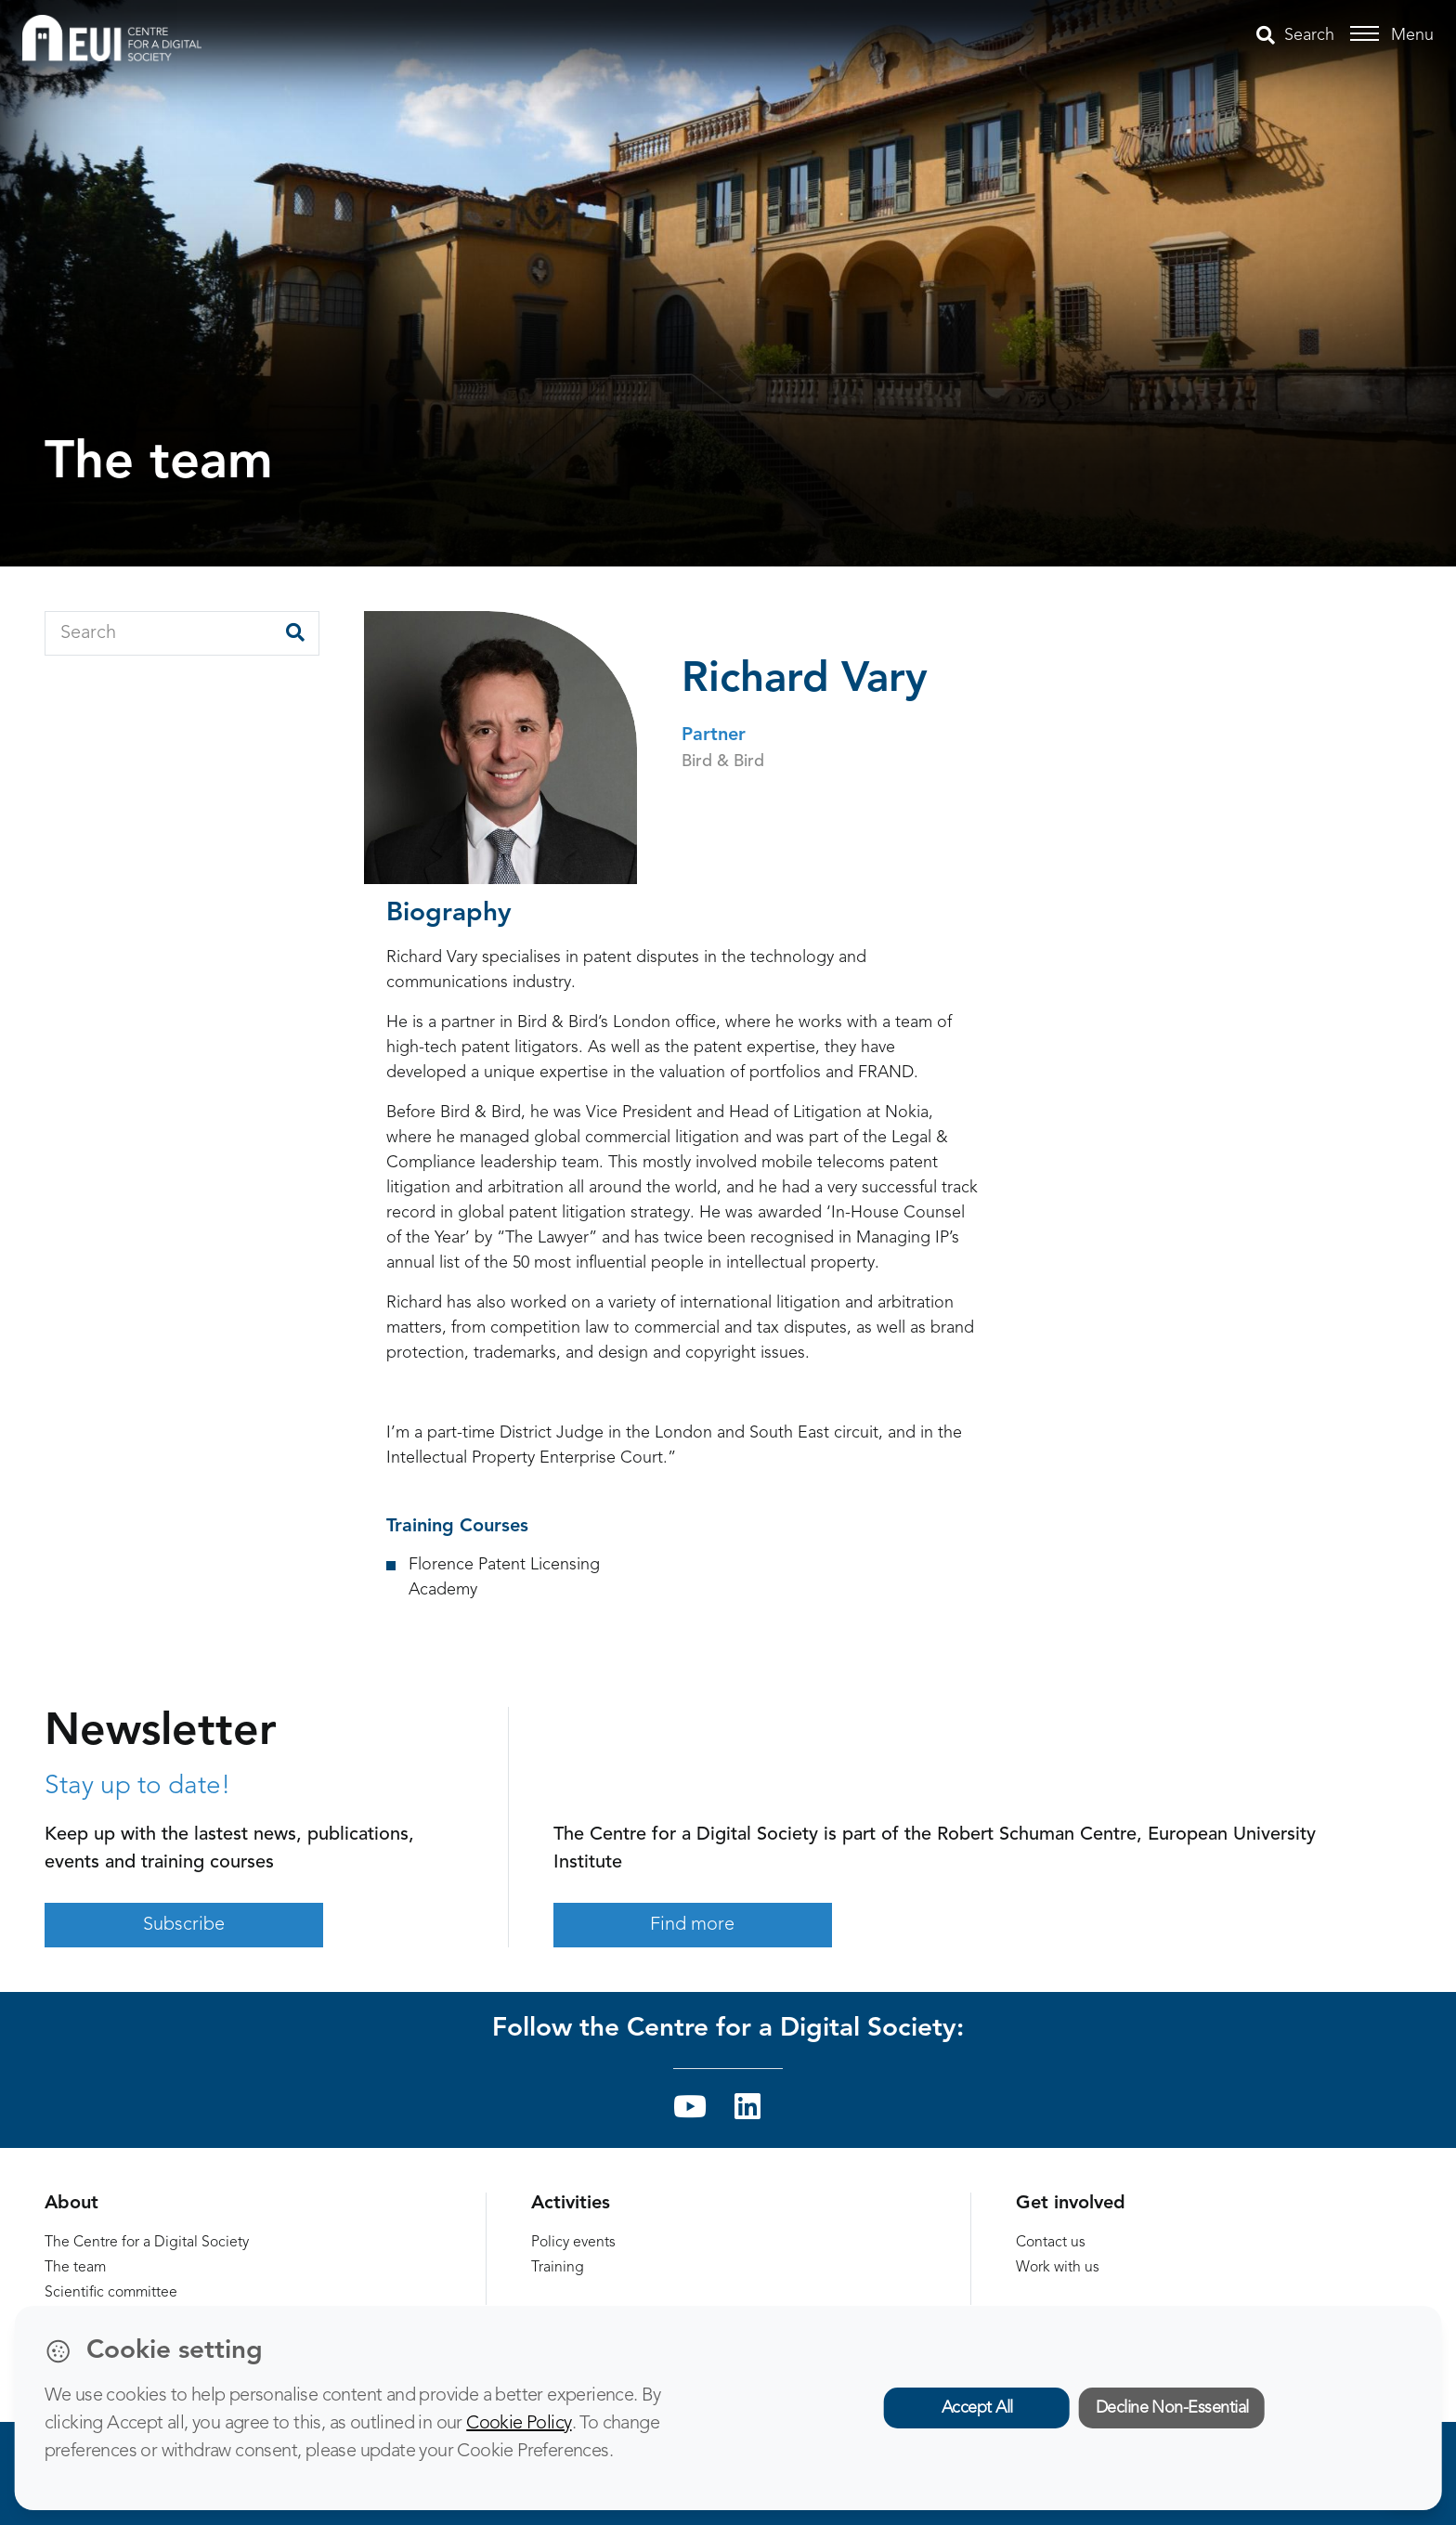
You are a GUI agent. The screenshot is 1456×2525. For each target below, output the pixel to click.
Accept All (977, 2408)
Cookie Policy (518, 2423)
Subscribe (184, 1925)
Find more (692, 1925)
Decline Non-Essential (1172, 2408)
